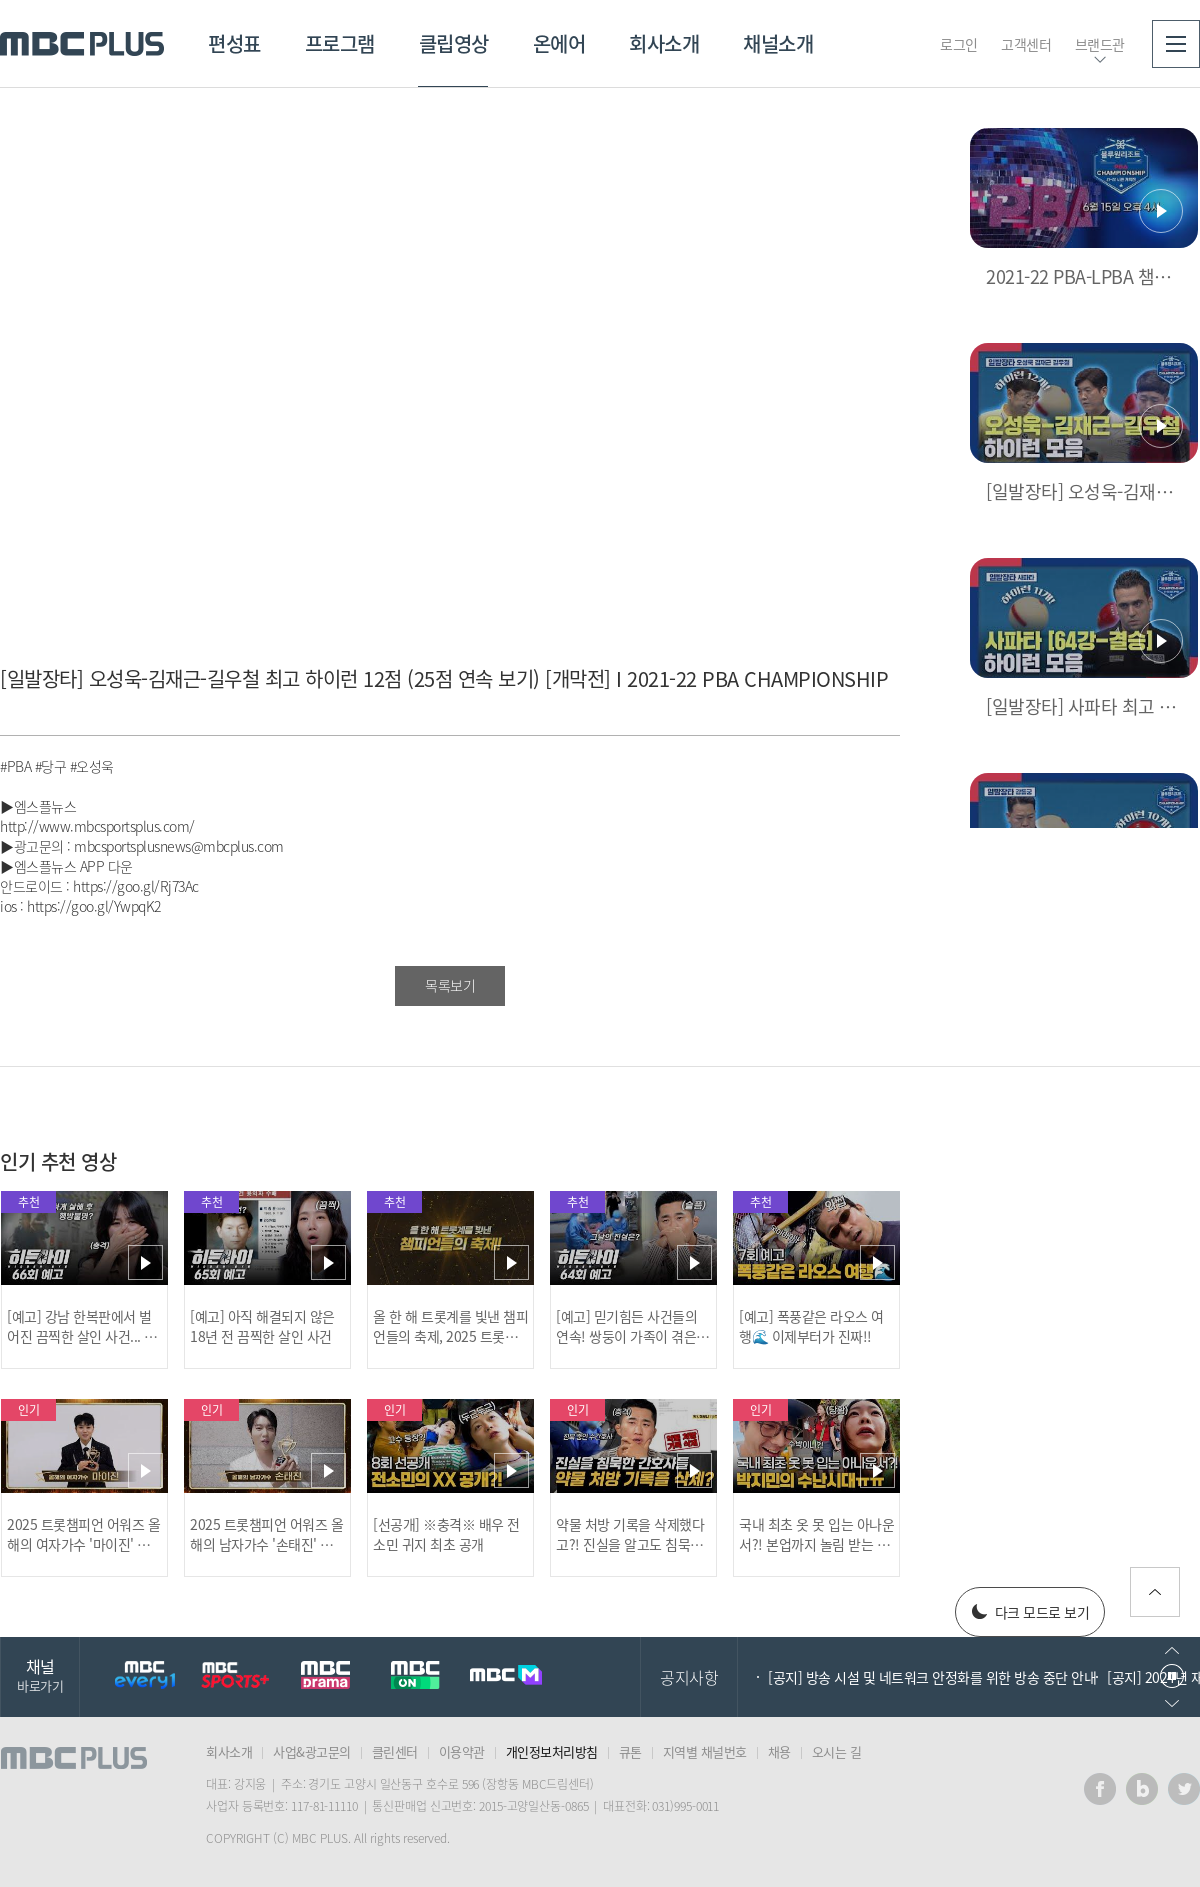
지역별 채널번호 (705, 1751)
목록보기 (450, 985)
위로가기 (1155, 1592)
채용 (779, 1751)
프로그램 (340, 43)
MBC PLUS (82, 44)
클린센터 (395, 1751)
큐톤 (630, 1751)
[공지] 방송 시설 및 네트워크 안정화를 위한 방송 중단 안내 (932, 1677)
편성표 (234, 43)
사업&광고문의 (312, 1751)
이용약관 (462, 1751)
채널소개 (778, 43)
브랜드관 (1100, 44)
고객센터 (1026, 44)
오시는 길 (837, 1751)
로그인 (959, 44)
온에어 (559, 43)
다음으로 (1172, 1703)
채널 (40, 1674)
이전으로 (1172, 1650)
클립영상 (454, 43)
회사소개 (664, 43)
